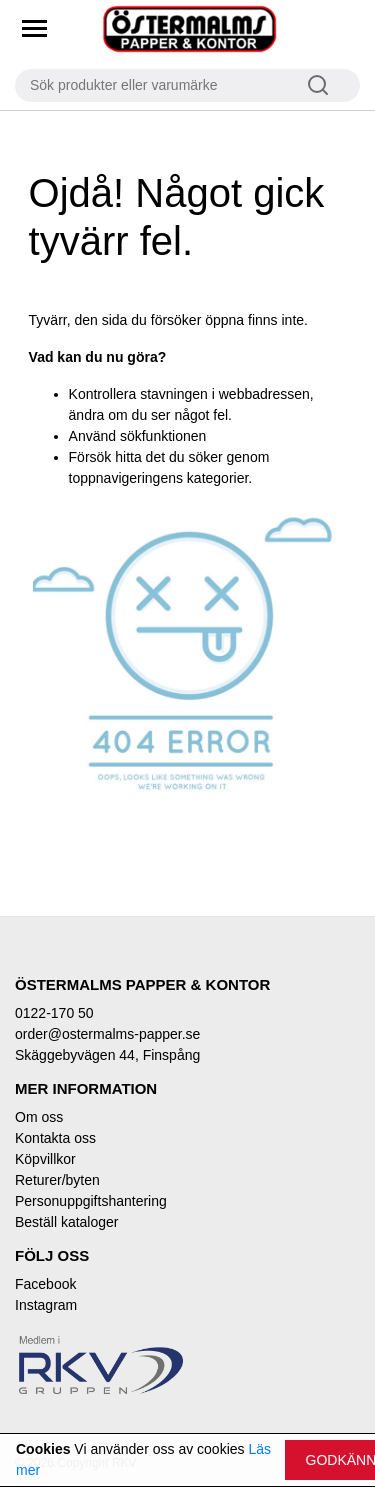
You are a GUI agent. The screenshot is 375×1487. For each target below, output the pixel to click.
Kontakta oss (55, 1138)
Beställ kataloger (67, 1222)
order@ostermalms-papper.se (107, 1034)
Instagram (46, 1305)
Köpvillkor (45, 1159)
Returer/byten (57, 1180)
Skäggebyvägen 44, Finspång (107, 1055)
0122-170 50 (54, 1013)
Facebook (45, 1284)
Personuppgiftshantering (91, 1201)
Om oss (39, 1117)
